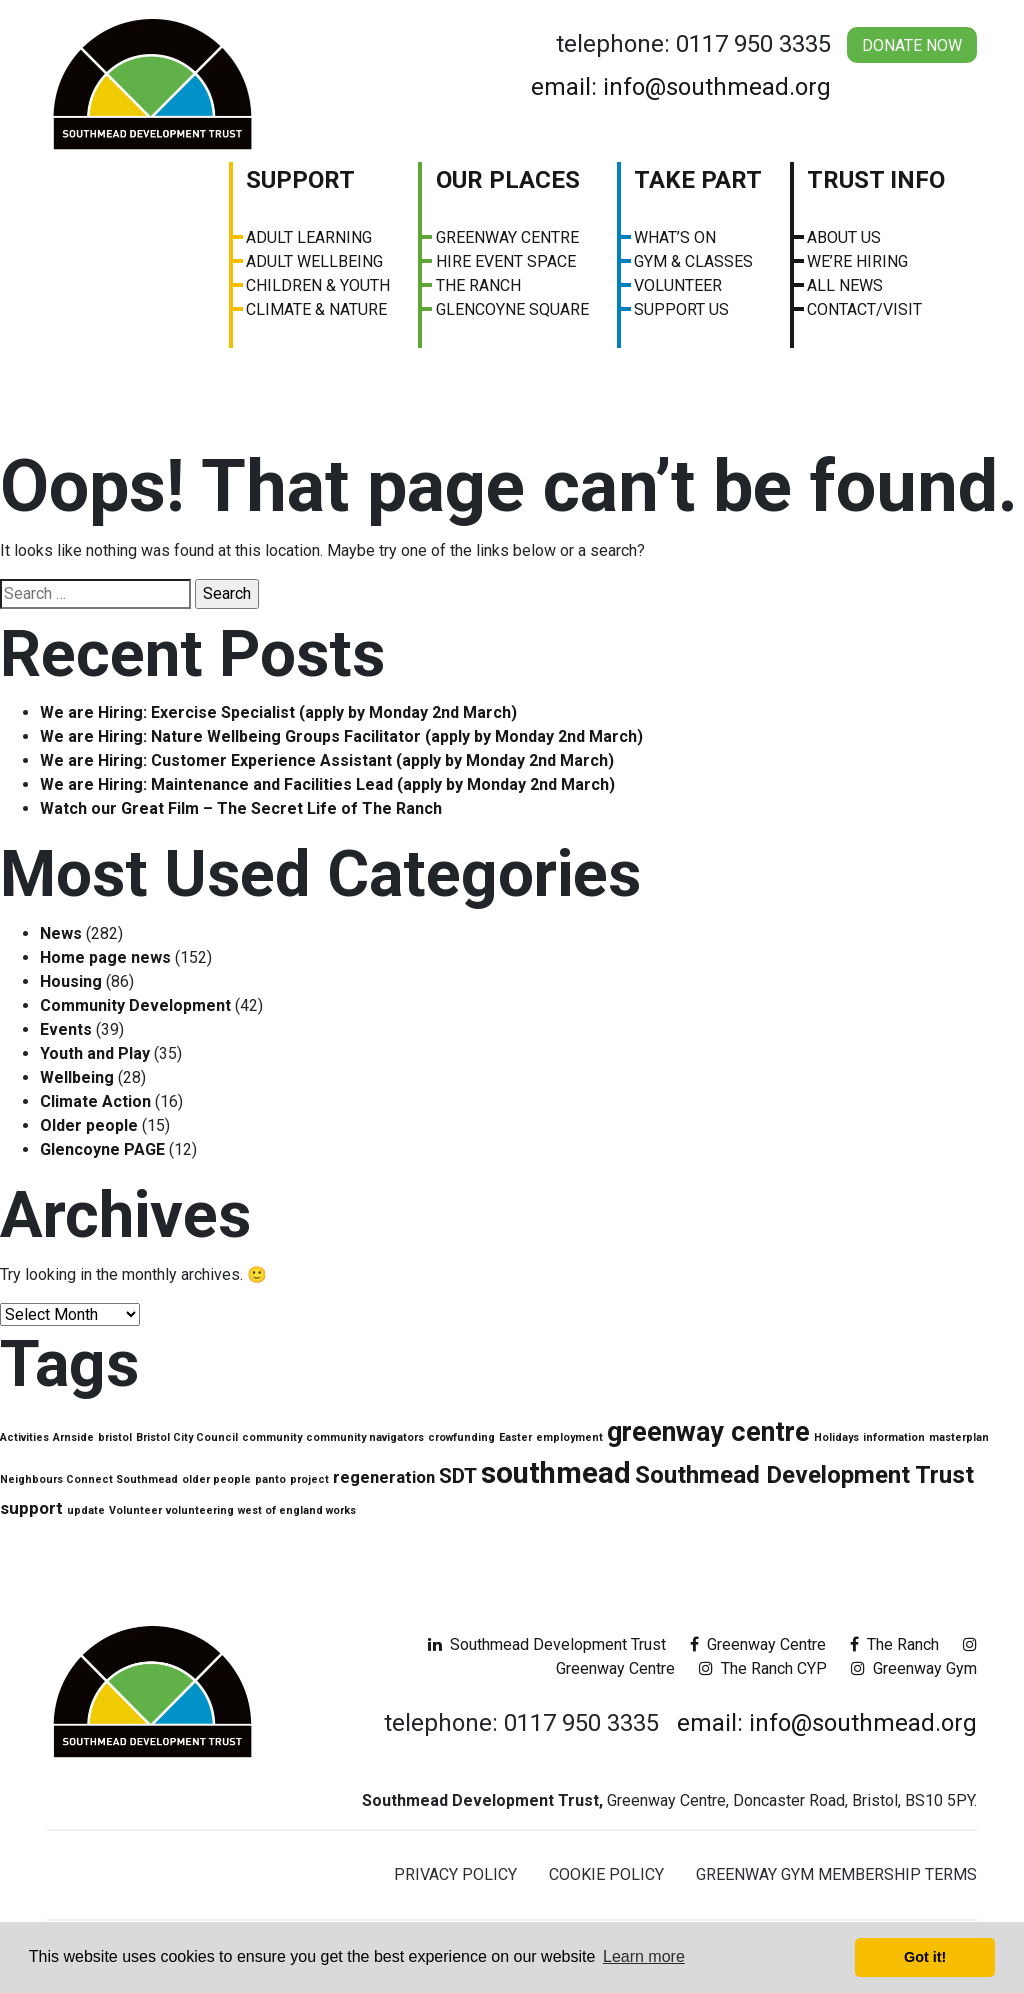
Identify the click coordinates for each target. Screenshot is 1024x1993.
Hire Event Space (506, 261)
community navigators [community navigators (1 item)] (365, 1437)
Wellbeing (77, 1077)
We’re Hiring (857, 261)
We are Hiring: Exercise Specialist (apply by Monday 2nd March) (278, 712)
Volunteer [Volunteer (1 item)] (135, 1510)
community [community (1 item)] (272, 1437)
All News (845, 285)
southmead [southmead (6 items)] (556, 1473)
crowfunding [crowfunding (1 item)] (461, 1437)
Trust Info (876, 180)
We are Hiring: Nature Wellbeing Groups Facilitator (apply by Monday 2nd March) (341, 736)
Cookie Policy (606, 1874)
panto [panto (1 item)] (270, 1479)
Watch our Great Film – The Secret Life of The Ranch (241, 808)
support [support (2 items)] (31, 1508)
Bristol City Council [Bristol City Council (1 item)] (187, 1437)
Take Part (698, 180)
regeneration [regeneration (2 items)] (384, 1477)
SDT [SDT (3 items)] (458, 1476)
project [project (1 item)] (309, 1479)
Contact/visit (864, 309)
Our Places (508, 180)
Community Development (135, 1005)
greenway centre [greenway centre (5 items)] (708, 1432)
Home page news (105, 957)
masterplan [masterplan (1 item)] (959, 1437)
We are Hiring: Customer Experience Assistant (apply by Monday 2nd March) (327, 760)
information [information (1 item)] (894, 1437)
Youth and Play (95, 1053)
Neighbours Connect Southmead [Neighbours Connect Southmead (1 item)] (89, 1479)
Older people (89, 1125)
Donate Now (912, 45)
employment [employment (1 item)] (569, 1437)
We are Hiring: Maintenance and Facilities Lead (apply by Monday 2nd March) (327, 784)
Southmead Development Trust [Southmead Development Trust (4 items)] (804, 1475)
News (61, 933)
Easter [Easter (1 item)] (515, 1437)
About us (844, 237)
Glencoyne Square (512, 309)
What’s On (675, 237)
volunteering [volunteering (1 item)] (200, 1510)
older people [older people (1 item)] (216, 1479)
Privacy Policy (455, 1874)
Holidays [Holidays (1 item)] (836, 1437)
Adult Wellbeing (314, 261)
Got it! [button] (925, 1957)
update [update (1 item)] (86, 1510)
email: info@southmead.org (681, 87)
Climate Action (95, 1101)
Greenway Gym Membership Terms (836, 1874)
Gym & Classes (693, 261)
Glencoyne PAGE (102, 1149)
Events (66, 1029)
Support (300, 180)
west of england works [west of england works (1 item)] (297, 1510)
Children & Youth (318, 285)
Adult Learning (309, 237)
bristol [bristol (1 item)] (115, 1437)
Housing (71, 981)
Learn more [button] (644, 1956)
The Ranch (478, 285)
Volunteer (678, 285)
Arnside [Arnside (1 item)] (73, 1437)
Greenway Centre (507, 237)
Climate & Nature (316, 309)
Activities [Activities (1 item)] (24, 1437)
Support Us (681, 309)
